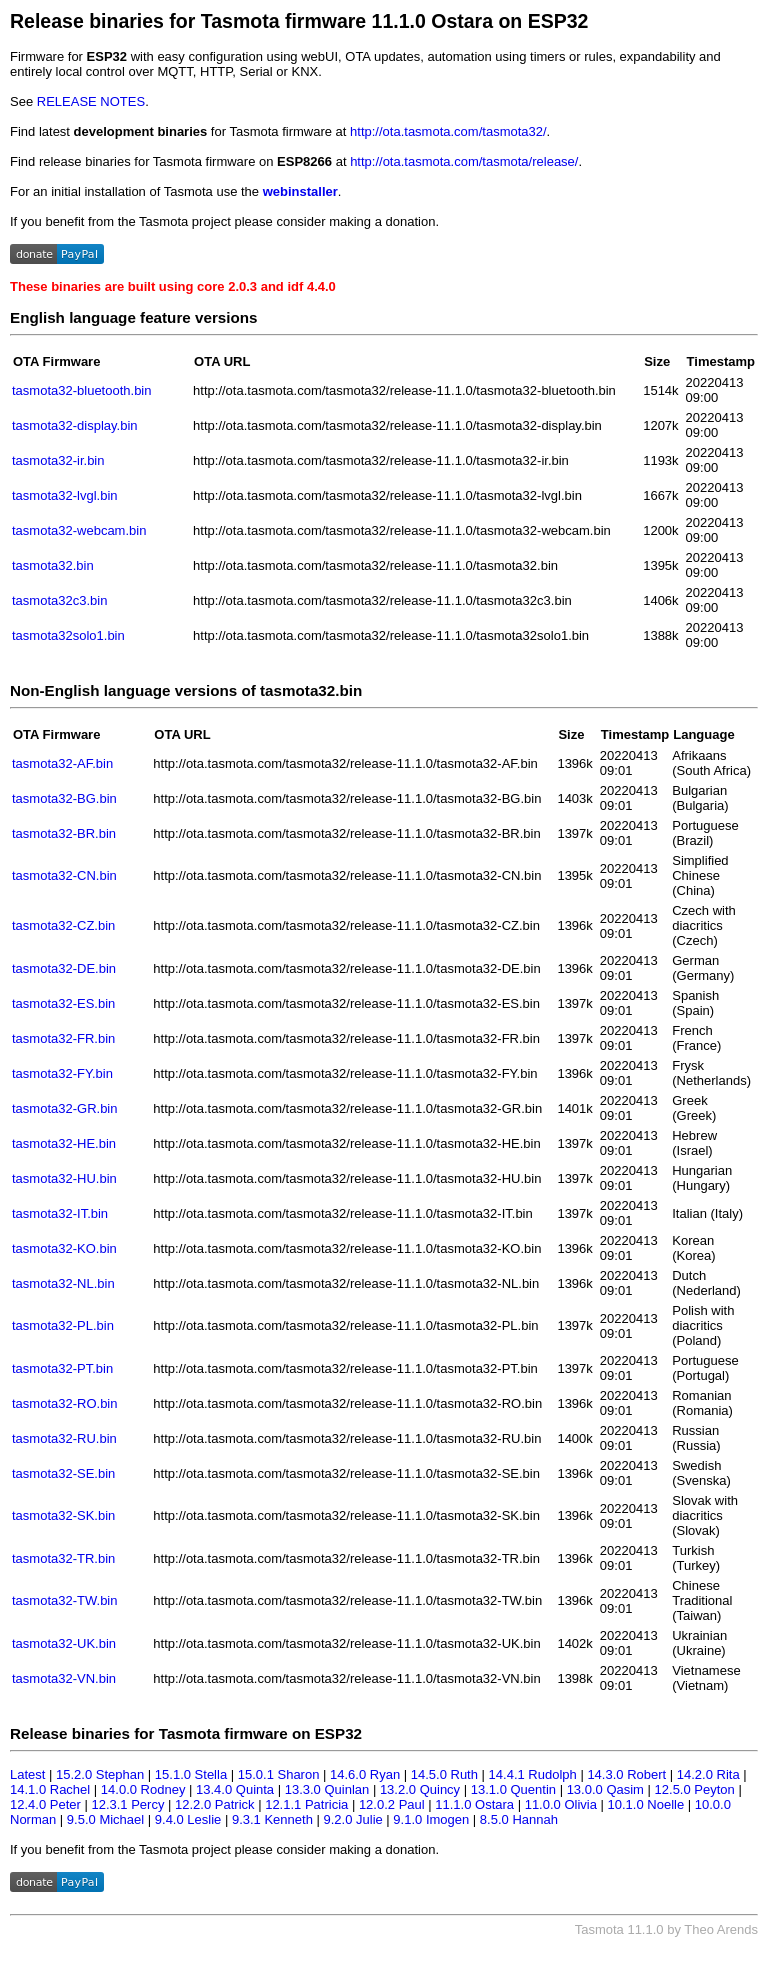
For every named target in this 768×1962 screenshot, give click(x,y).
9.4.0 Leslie (188, 1819)
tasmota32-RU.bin (64, 1438)
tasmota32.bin (53, 565)
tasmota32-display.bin (75, 425)
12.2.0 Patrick (215, 1804)
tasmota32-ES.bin (63, 1003)
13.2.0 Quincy (420, 1789)
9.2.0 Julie (352, 1819)
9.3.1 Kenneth (272, 1819)
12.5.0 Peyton (695, 1789)
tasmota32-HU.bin (64, 1178)
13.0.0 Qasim (605, 1789)
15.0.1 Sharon (279, 1774)
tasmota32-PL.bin (63, 1325)
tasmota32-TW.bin (65, 1600)
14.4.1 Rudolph (533, 1774)
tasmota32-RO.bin (65, 1403)
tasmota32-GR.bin (65, 1108)
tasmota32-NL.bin (63, 1283)
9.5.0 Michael (105, 1819)
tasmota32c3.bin (59, 600)
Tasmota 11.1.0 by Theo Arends (666, 1929)
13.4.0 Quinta (235, 1789)
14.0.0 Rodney (143, 1789)
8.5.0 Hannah (519, 1819)
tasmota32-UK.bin (64, 1643)
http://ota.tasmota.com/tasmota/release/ (464, 161)
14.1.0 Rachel (50, 1789)
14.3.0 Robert (626, 1774)
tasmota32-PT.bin (62, 1368)
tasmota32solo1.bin (68, 635)
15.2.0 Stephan (100, 1774)
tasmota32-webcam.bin (79, 530)
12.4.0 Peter (45, 1804)
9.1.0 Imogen (431, 1819)
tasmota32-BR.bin (64, 833)
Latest (27, 1774)
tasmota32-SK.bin (63, 1515)
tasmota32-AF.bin (62, 763)
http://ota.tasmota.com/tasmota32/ (448, 131)
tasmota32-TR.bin (63, 1558)
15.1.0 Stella (191, 1774)
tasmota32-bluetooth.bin (81, 390)
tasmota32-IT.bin (60, 1213)
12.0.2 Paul (392, 1804)
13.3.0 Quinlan (327, 1789)
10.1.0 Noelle (646, 1804)
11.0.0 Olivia (561, 1804)
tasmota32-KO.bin (64, 1248)
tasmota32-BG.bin (64, 798)
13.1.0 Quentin (513, 1789)
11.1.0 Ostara (474, 1804)
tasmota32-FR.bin (63, 1038)
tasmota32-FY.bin (62, 1073)
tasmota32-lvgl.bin (65, 495)
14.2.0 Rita (708, 1774)
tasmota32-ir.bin (58, 460)
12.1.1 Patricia (306, 1804)
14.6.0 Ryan (365, 1774)
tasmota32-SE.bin (63, 1473)
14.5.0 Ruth (444, 1774)
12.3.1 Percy (127, 1804)
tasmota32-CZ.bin (63, 925)
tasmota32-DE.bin (64, 968)
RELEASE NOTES (91, 101)
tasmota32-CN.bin (64, 875)
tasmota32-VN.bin (64, 1678)
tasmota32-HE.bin (64, 1143)
